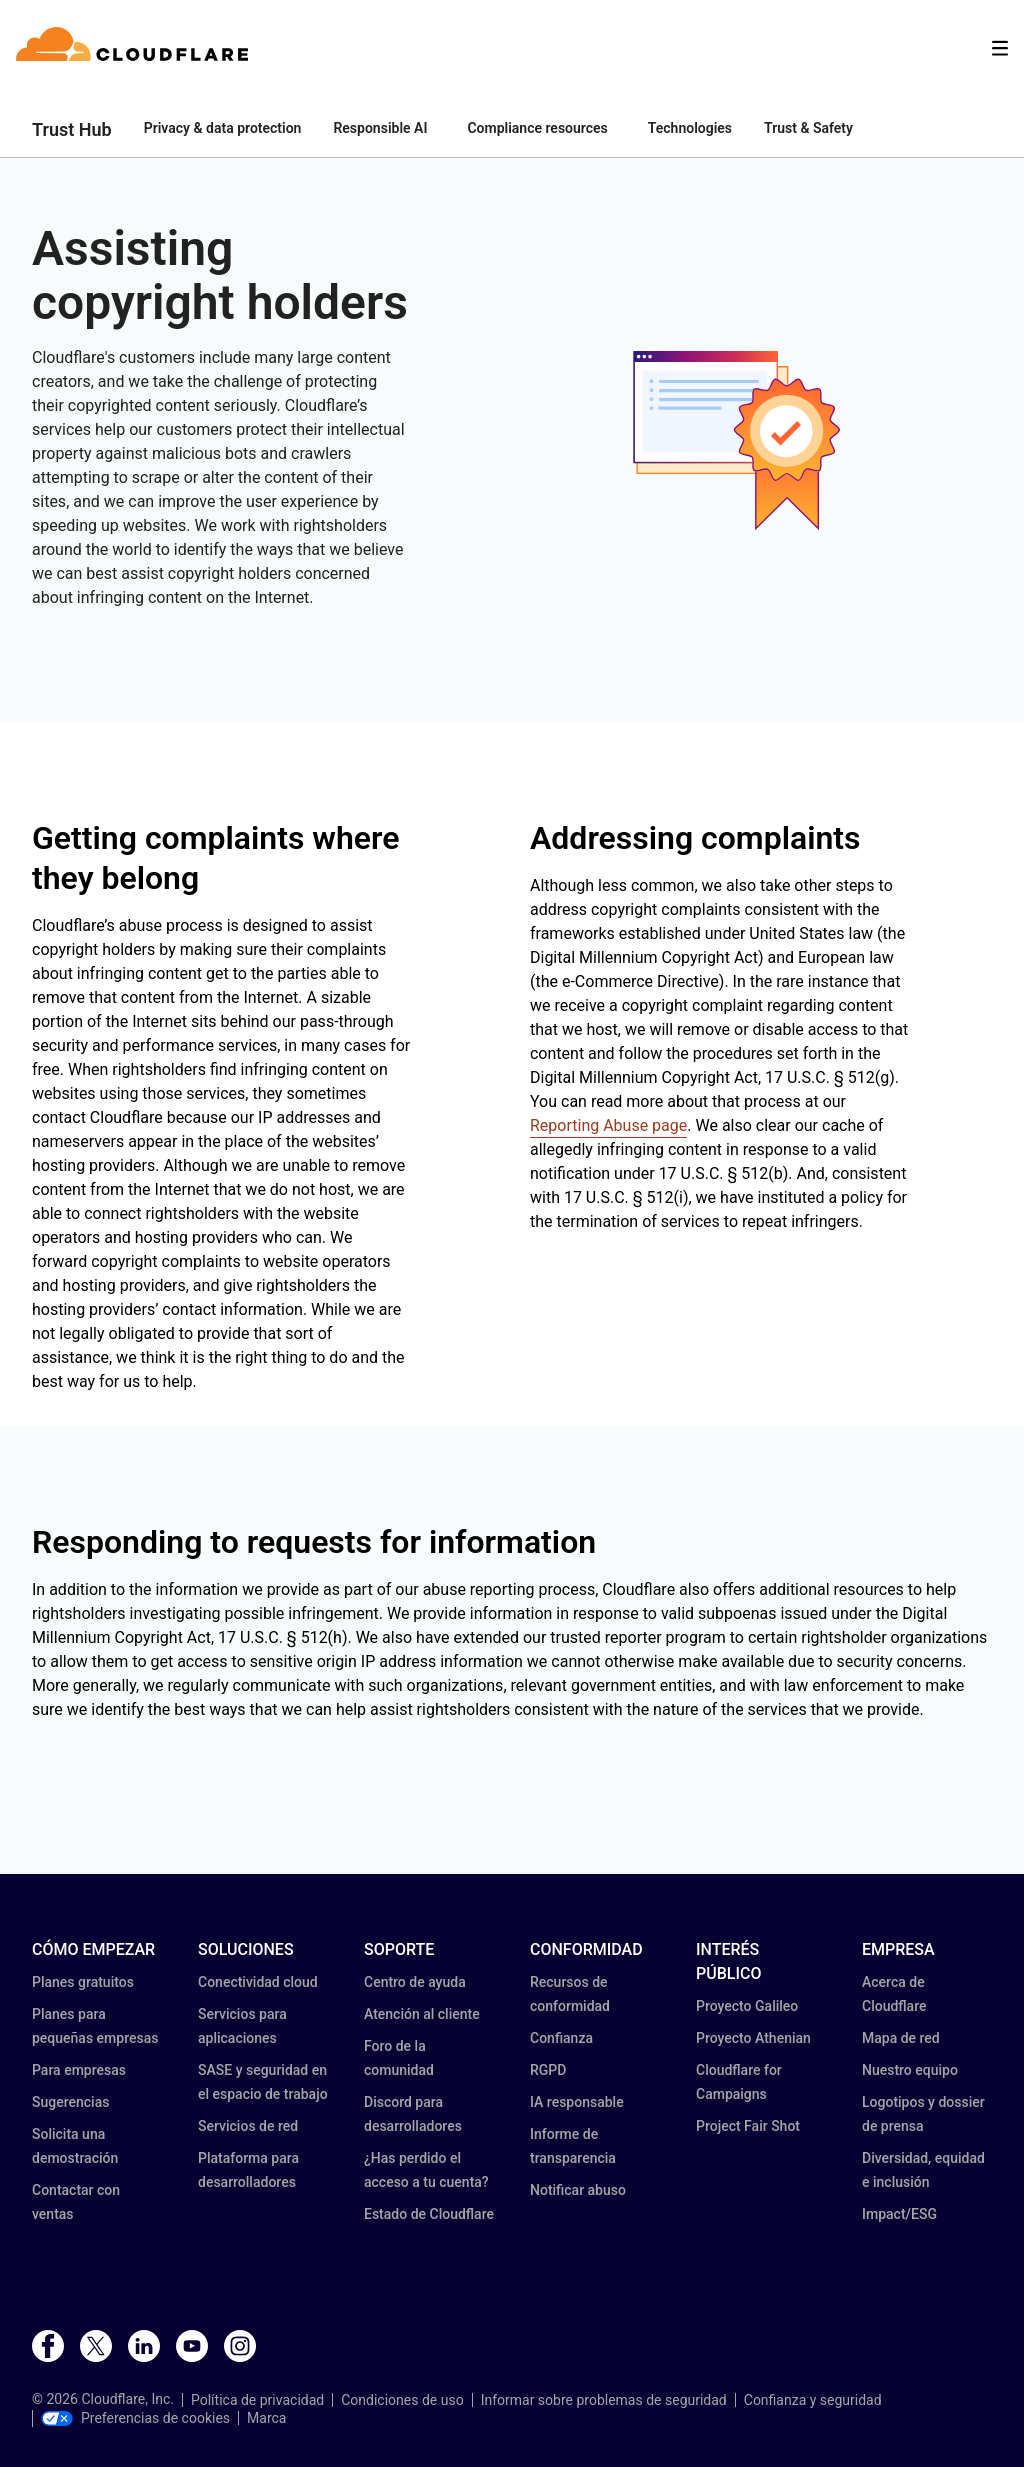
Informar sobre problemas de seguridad (604, 2400)
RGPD (548, 2070)
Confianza (561, 2038)
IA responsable (577, 2102)
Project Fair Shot (748, 2126)
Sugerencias (70, 2102)
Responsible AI (380, 128)
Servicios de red (248, 2126)
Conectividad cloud (258, 1982)
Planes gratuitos (83, 1982)
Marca (266, 2418)
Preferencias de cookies (135, 2418)
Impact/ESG (899, 2214)
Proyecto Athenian (753, 2038)
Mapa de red (901, 2038)
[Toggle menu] (1000, 48)
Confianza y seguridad (813, 2400)
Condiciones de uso (402, 2400)
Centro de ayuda (415, 1982)
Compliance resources (537, 128)
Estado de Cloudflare (429, 2214)
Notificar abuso (578, 2190)
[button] (719, 439)
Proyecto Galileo (747, 2006)
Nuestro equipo (910, 2070)
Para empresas (79, 2070)
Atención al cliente (422, 2014)
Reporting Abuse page (608, 1125)
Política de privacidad (257, 2400)
